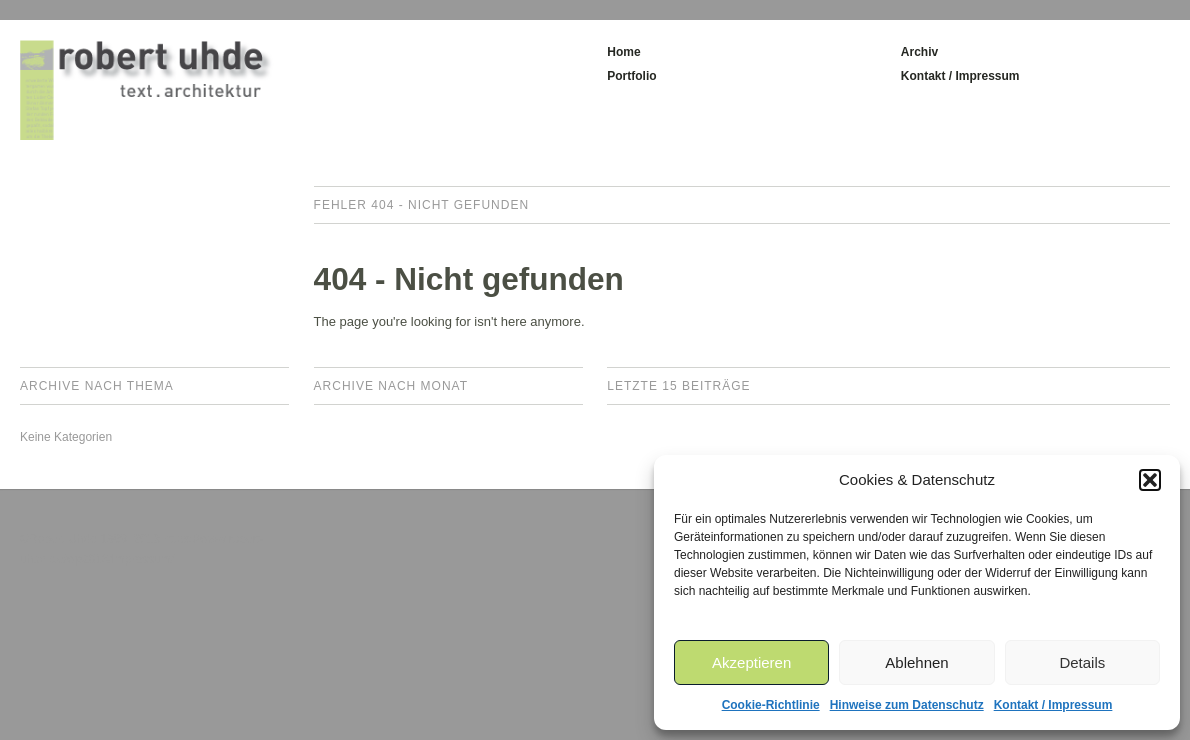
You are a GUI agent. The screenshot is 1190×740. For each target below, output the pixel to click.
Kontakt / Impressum (1053, 705)
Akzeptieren (751, 662)
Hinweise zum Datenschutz (907, 705)
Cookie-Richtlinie (771, 705)
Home (623, 52)
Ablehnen (916, 662)
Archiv (919, 52)
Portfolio (631, 76)
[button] (1150, 480)
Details (1082, 662)
